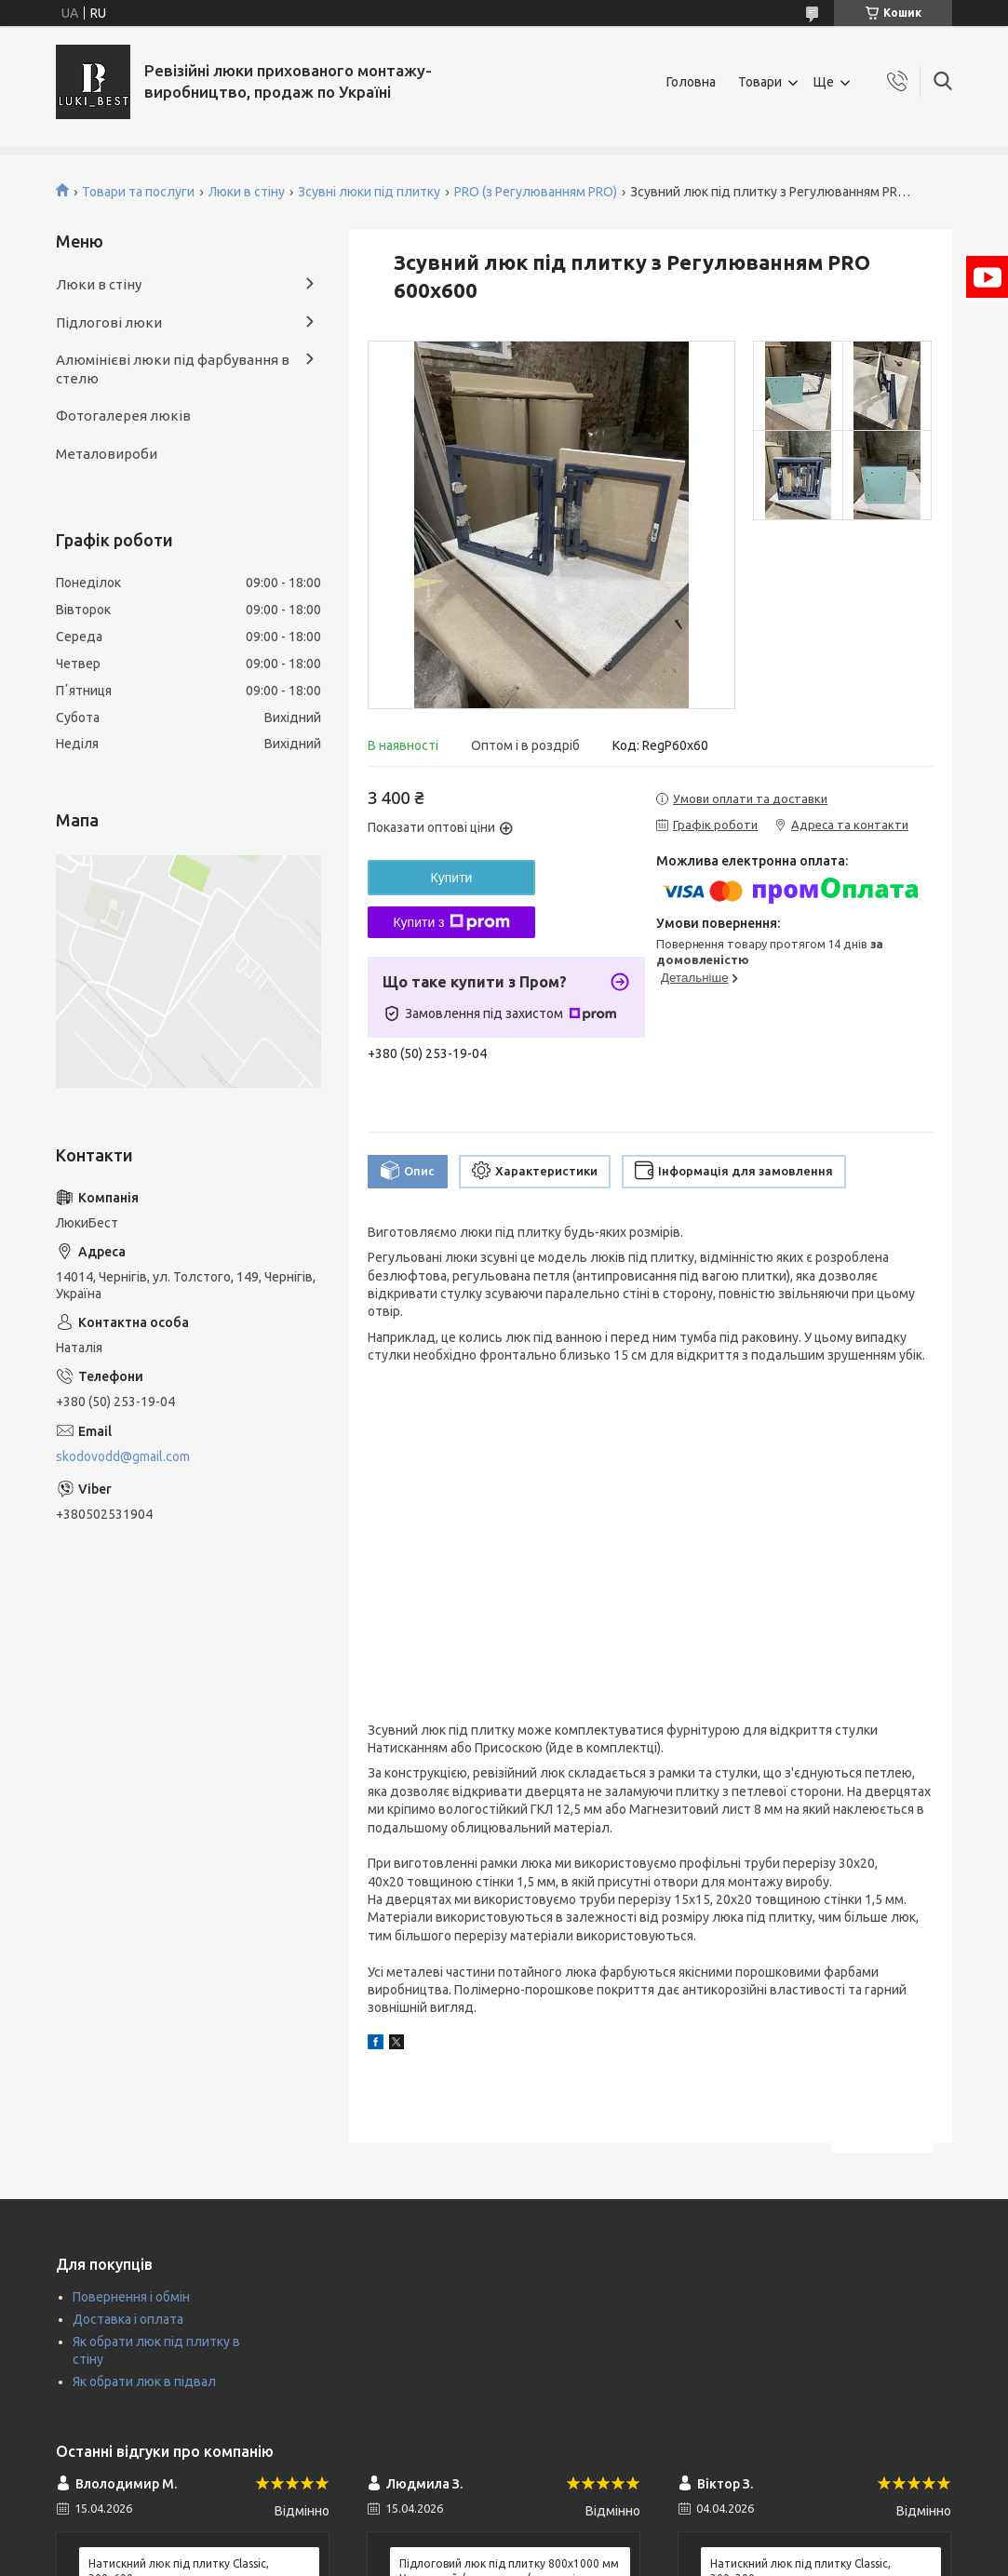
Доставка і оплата (128, 2319)
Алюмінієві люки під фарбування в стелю (172, 369)
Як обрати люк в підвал (144, 2381)
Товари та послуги (138, 191)
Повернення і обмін (131, 2296)
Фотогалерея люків (123, 415)
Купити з (451, 922)
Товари (760, 81)
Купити (452, 877)
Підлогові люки (109, 322)
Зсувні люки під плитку (369, 191)
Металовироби (106, 454)
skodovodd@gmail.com (123, 1456)
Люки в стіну (246, 191)
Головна (691, 81)
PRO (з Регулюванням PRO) (535, 191)
